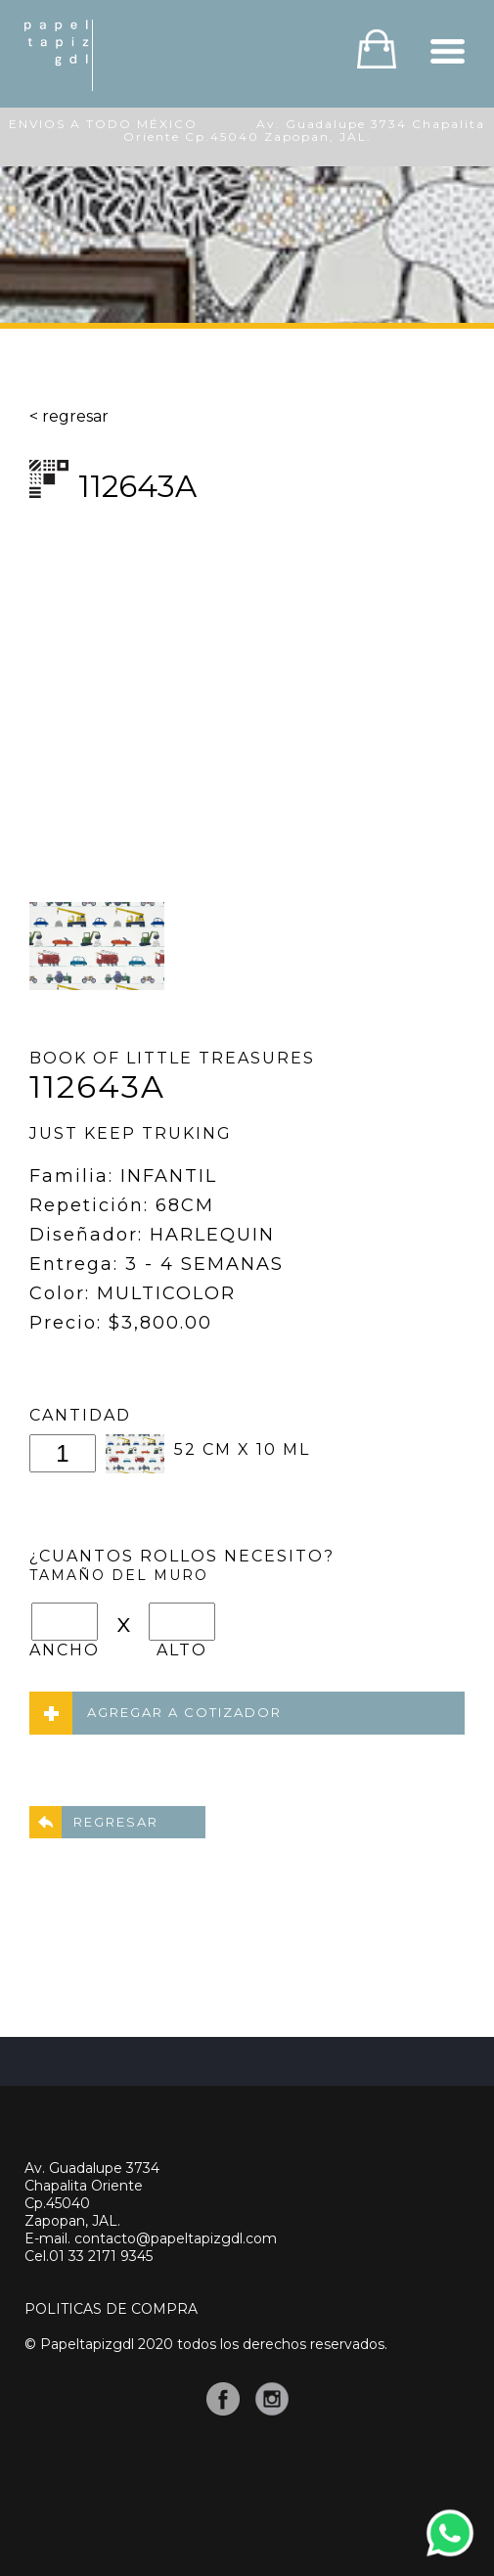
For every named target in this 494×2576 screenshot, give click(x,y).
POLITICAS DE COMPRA (111, 2309)
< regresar (69, 416)
